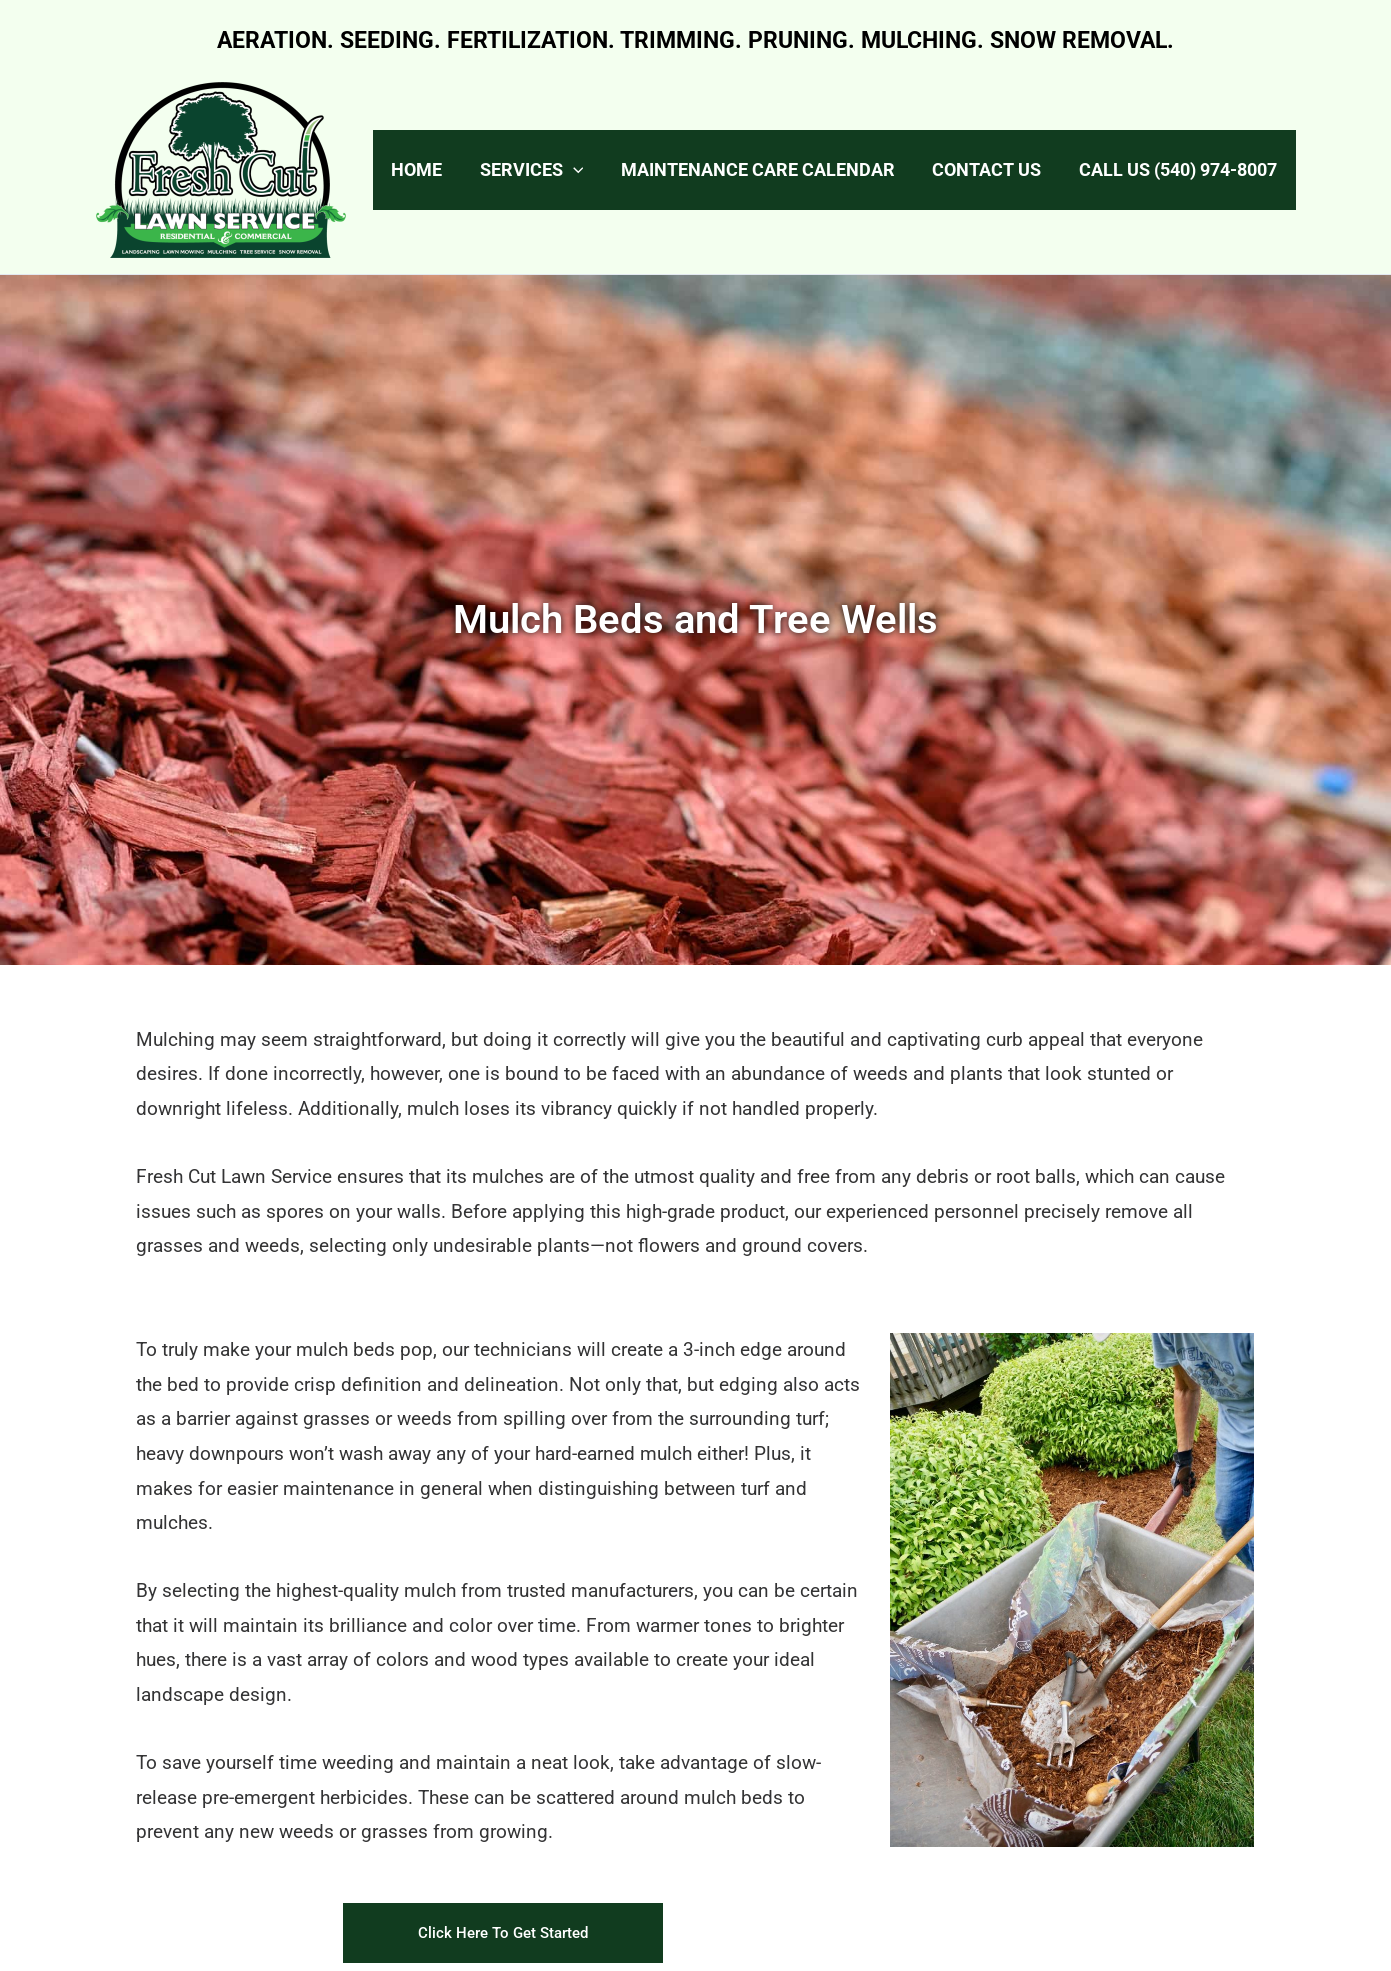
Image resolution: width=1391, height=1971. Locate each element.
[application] (599, 170)
